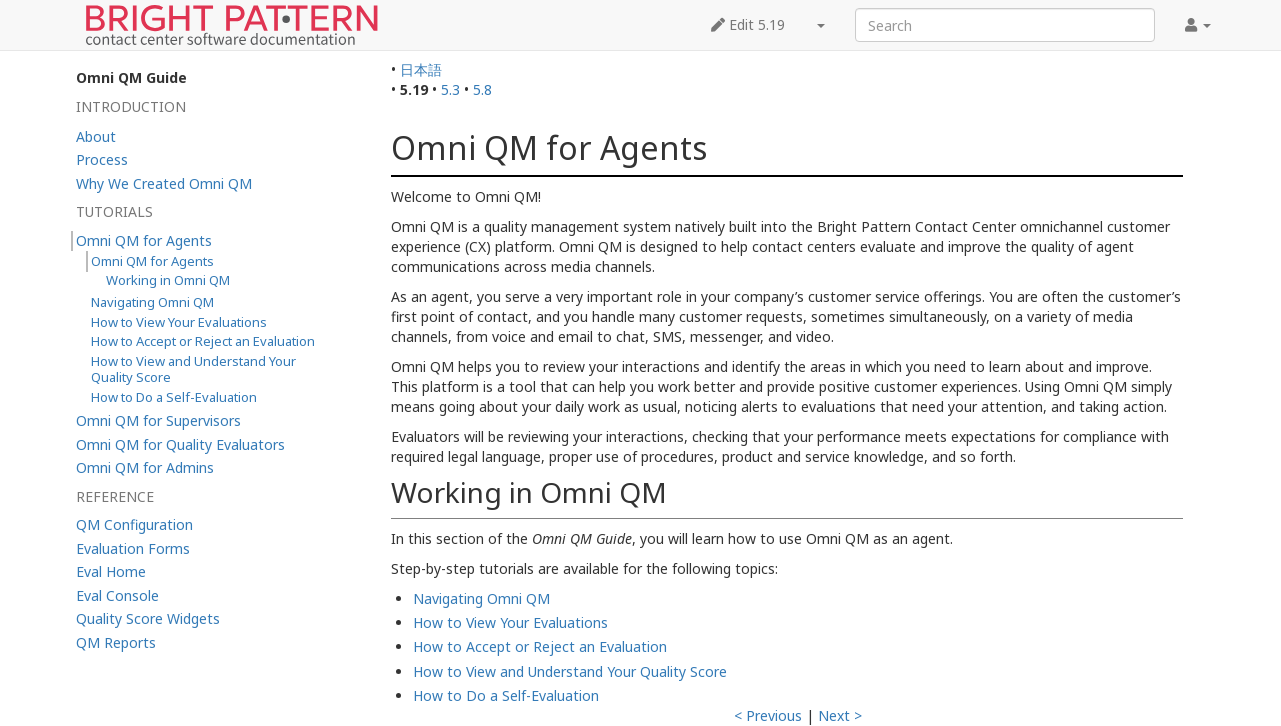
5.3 (450, 89)
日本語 (421, 69)
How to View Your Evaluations (510, 622)
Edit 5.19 (748, 24)
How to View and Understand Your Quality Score (570, 671)
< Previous (768, 715)
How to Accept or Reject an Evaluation (540, 646)
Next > (840, 715)
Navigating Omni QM (481, 598)
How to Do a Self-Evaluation (506, 695)
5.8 (482, 89)
